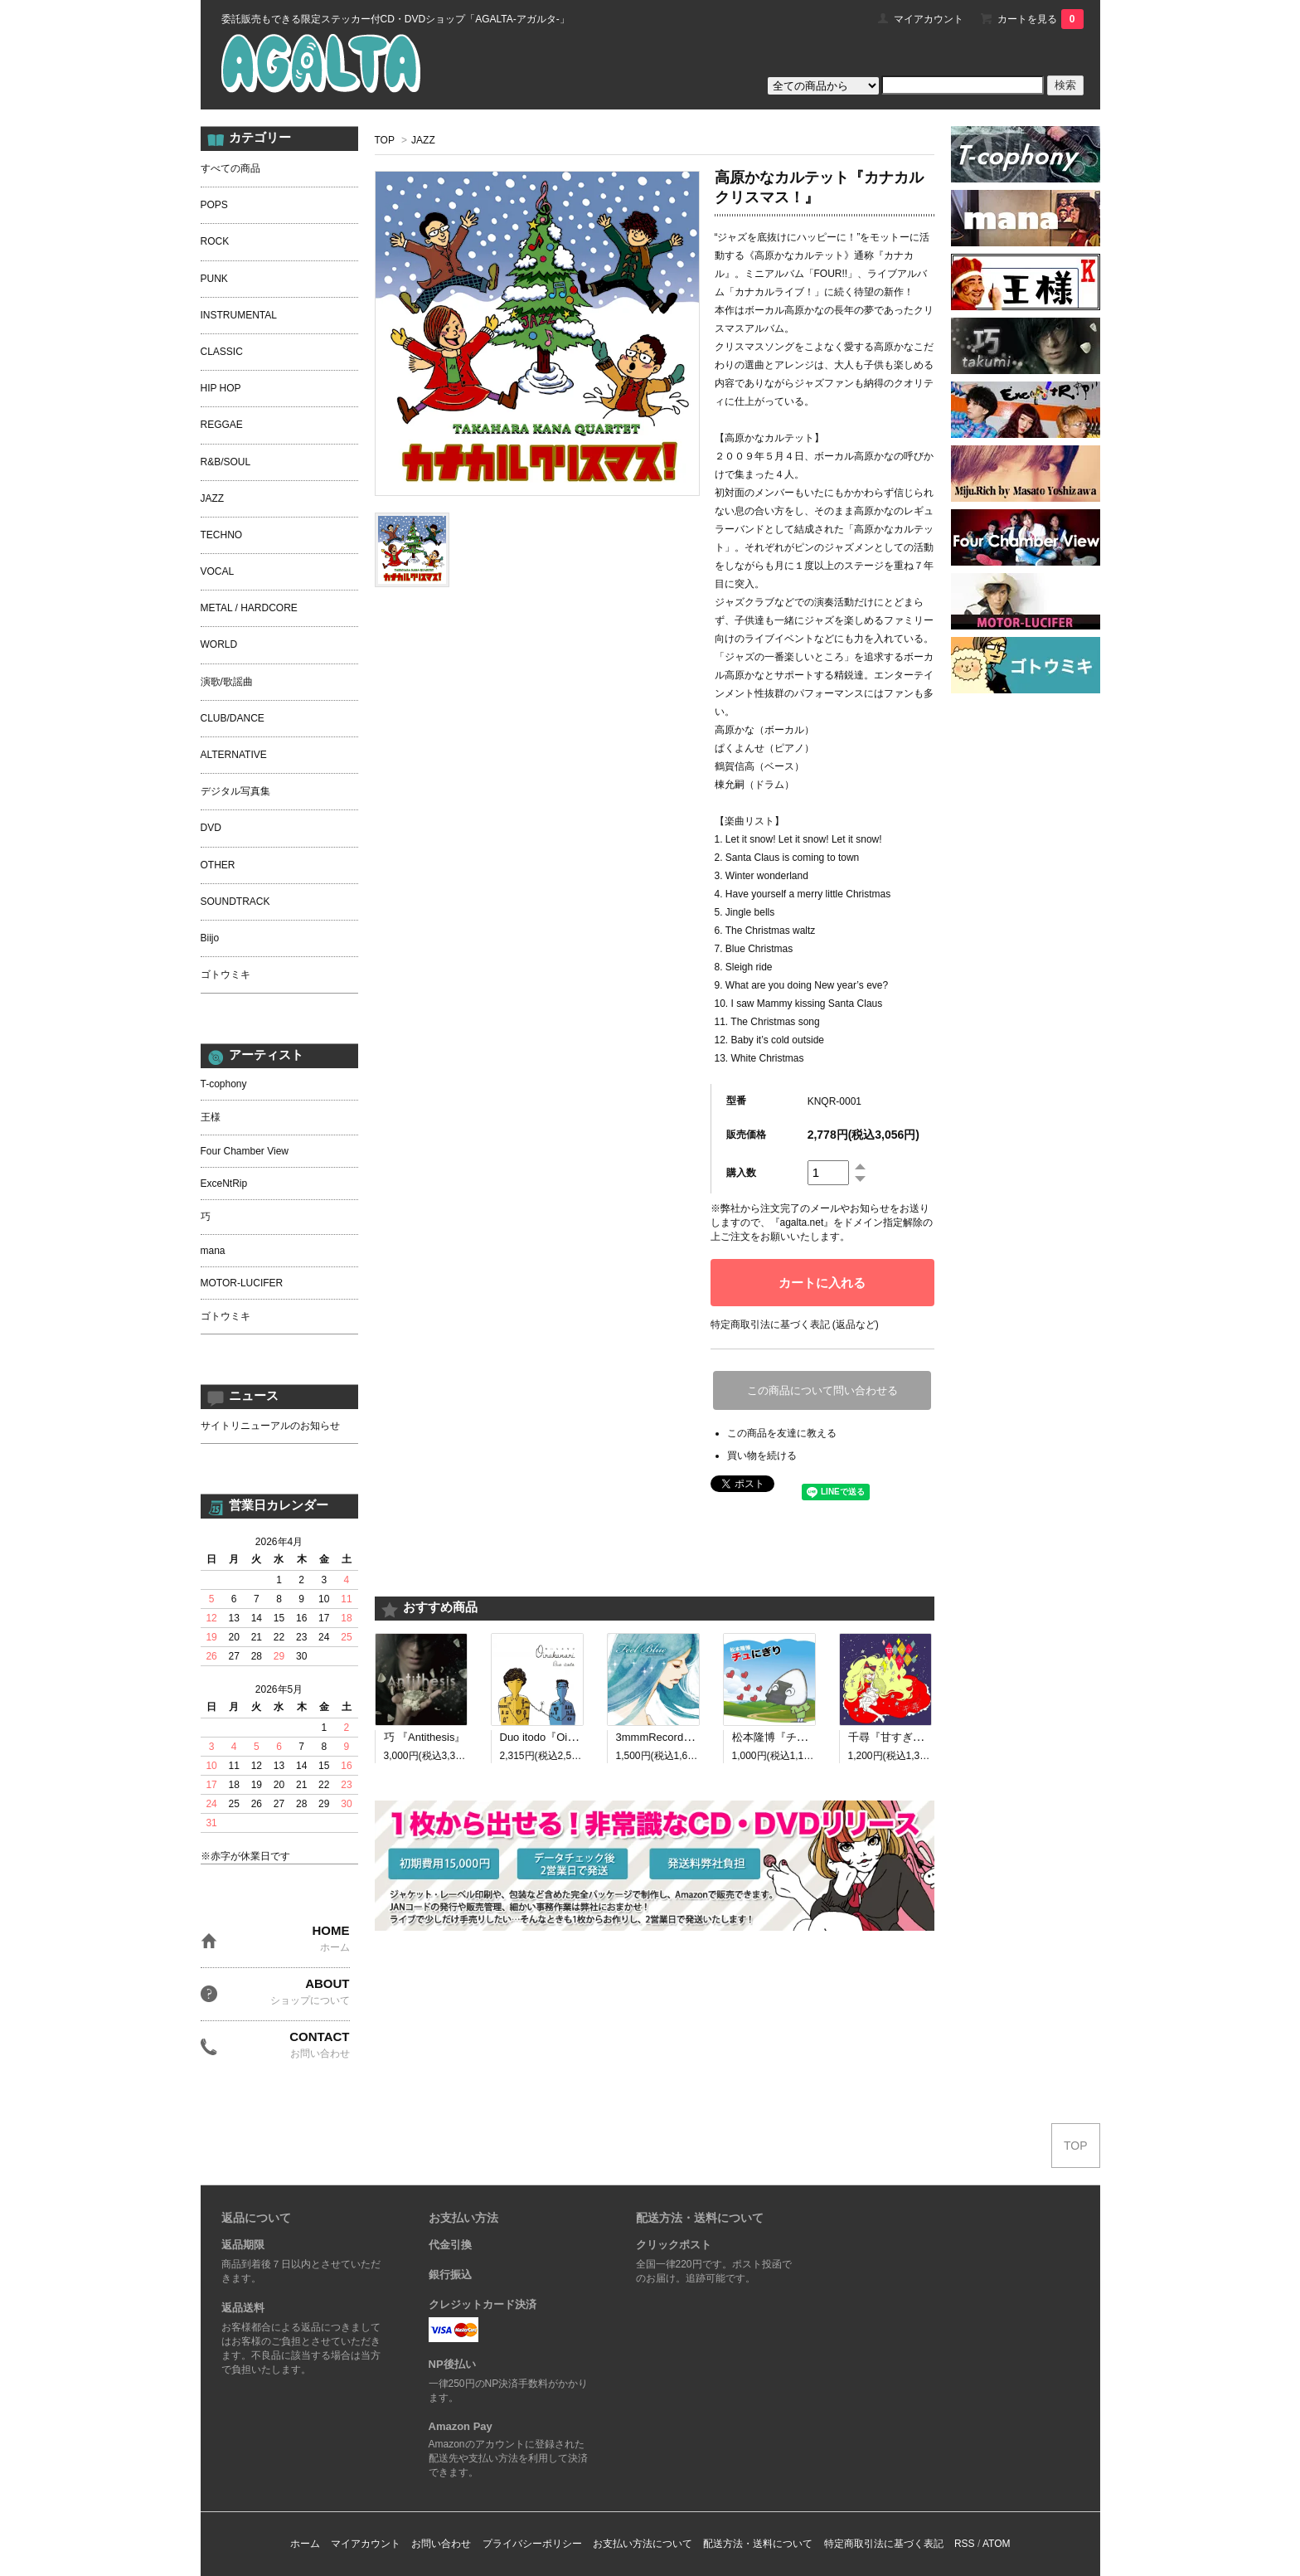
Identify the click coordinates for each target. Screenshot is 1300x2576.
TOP (385, 140)
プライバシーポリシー (532, 2543)
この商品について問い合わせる (822, 1390)
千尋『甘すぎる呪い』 (902, 1737)
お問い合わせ (441, 2543)
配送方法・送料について (757, 2543)
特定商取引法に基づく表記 (883, 2543)
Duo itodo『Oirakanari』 (559, 1737)
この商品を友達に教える (782, 1433)
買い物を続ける (762, 1455)
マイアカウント (928, 19)
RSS (964, 2543)
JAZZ (423, 140)
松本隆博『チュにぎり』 (791, 1737)
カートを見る (1040, 19)
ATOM (996, 2543)
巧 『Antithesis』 (425, 1737)
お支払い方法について (642, 2543)
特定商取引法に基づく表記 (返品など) (795, 1324)
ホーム (305, 2543)
